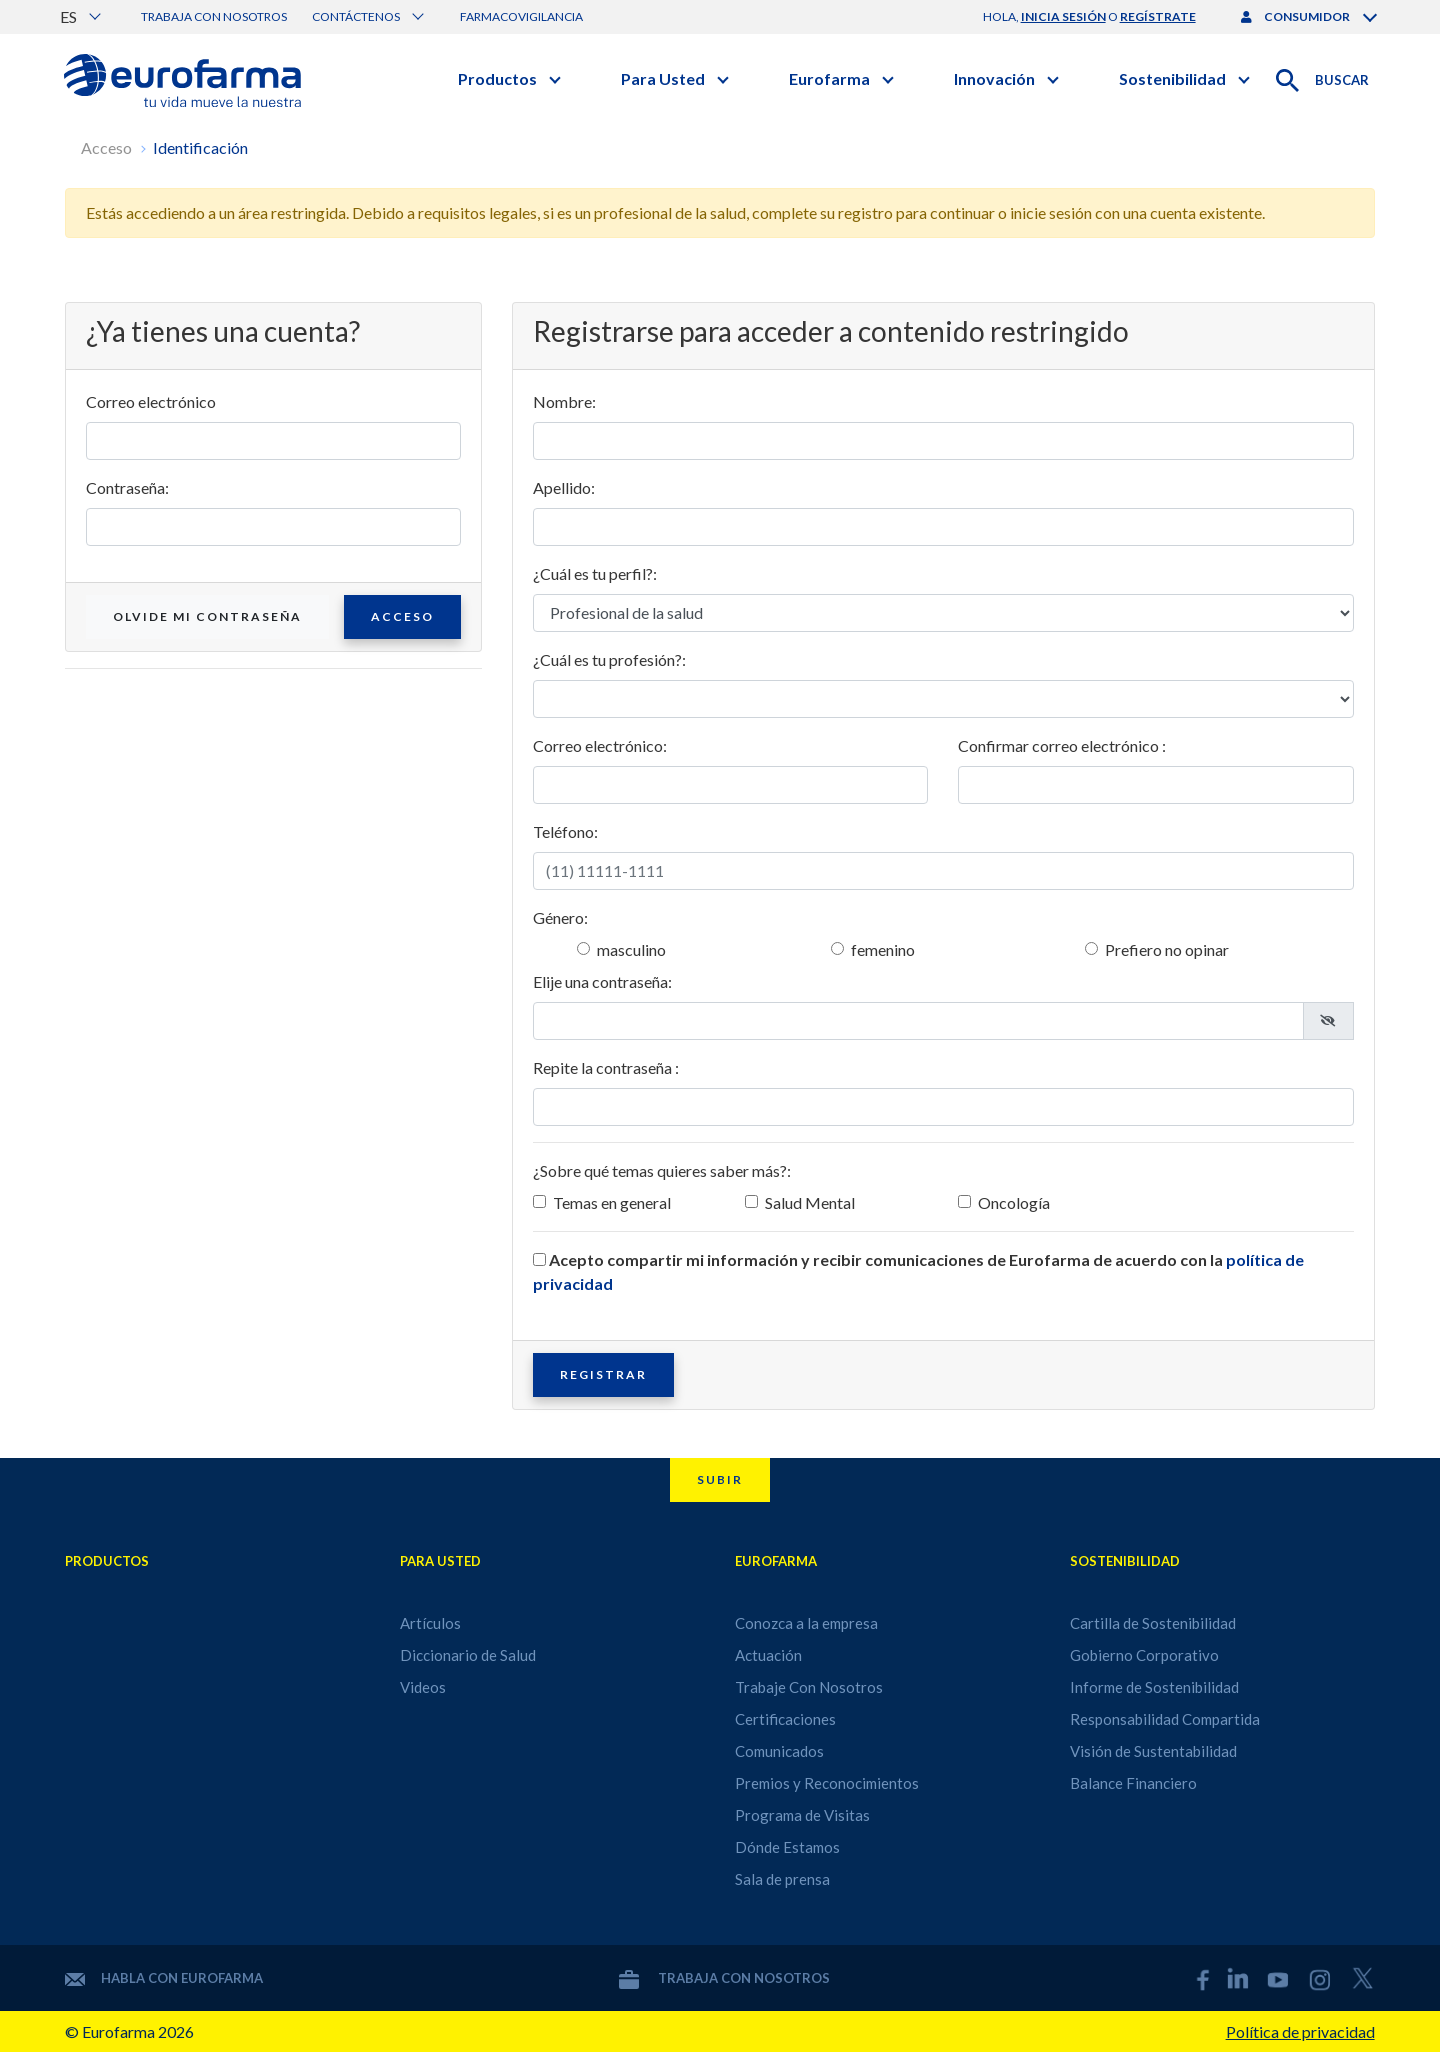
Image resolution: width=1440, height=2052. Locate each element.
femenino (883, 949)
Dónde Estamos (787, 1847)
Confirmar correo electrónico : (1062, 745)
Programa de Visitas (802, 1815)
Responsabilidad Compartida (1165, 1719)
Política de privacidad (1300, 2031)
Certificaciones (785, 1719)
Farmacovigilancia (521, 16)
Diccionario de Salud (468, 1655)
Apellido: (564, 487)
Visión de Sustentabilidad (1153, 1751)
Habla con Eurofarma (164, 1978)
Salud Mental (810, 1202)
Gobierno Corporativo (1144, 1655)
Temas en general (612, 1202)
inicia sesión (1063, 16)
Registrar (603, 1374)
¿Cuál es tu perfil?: (595, 573)
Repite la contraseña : (606, 1067)
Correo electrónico (151, 401)
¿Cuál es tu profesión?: (609, 659)
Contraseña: (127, 487)
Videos (423, 1687)
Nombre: (564, 401)
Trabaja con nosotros (214, 16)
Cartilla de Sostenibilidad (1153, 1623)
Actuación (768, 1655)
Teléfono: (565, 831)
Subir (720, 1479)
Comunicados (779, 1751)
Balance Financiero (1133, 1783)
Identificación (200, 147)
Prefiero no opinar (1167, 949)
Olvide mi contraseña (207, 616)
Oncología (1014, 1202)
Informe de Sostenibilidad (1154, 1687)
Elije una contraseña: (602, 981)
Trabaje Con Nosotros (809, 1687)
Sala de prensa (782, 1879)
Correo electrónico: (600, 745)
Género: (560, 917)
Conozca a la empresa (806, 1623)
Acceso (106, 147)
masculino (631, 949)
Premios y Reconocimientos (827, 1783)
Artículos (430, 1623)
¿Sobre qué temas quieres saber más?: (662, 1170)
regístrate (1158, 16)
